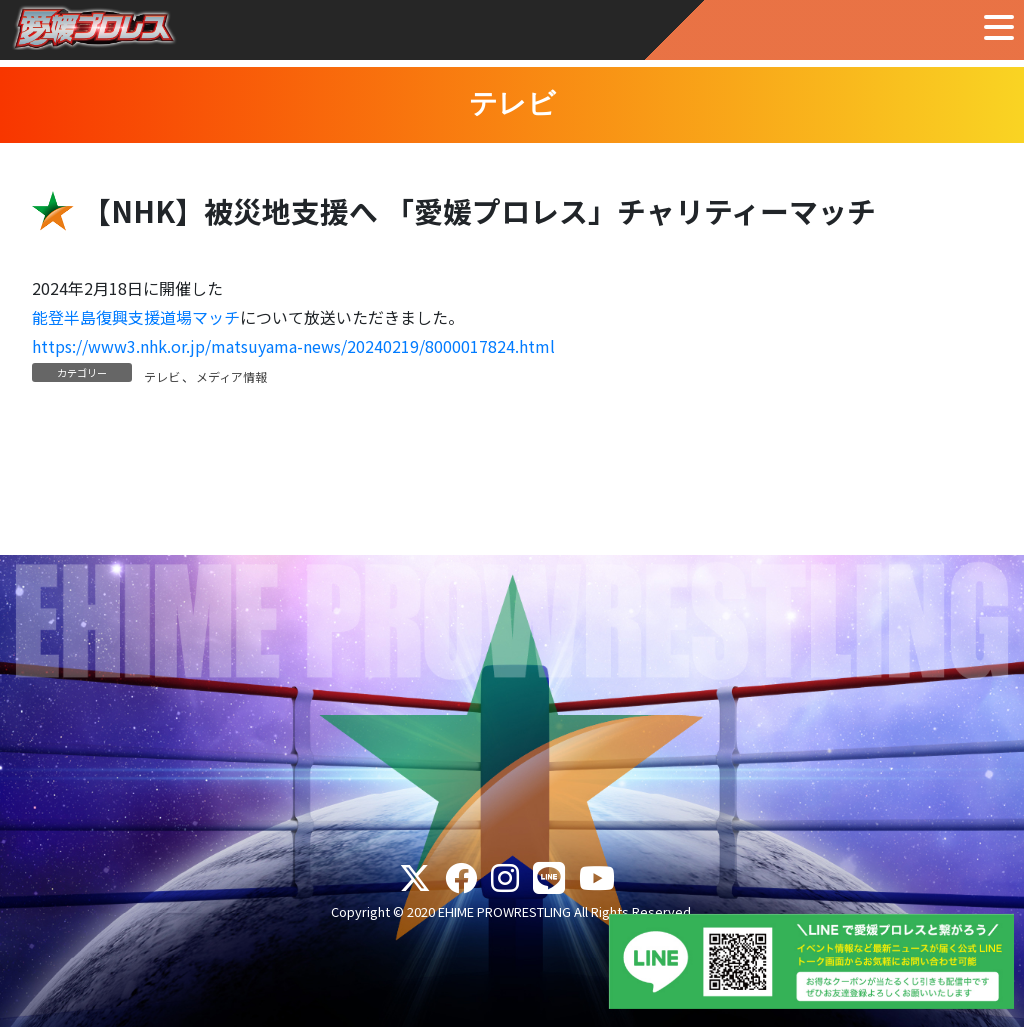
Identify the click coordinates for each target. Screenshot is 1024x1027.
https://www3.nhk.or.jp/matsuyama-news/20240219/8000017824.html (293, 346)
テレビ (162, 376)
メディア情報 (231, 376)
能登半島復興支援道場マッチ (136, 317)
